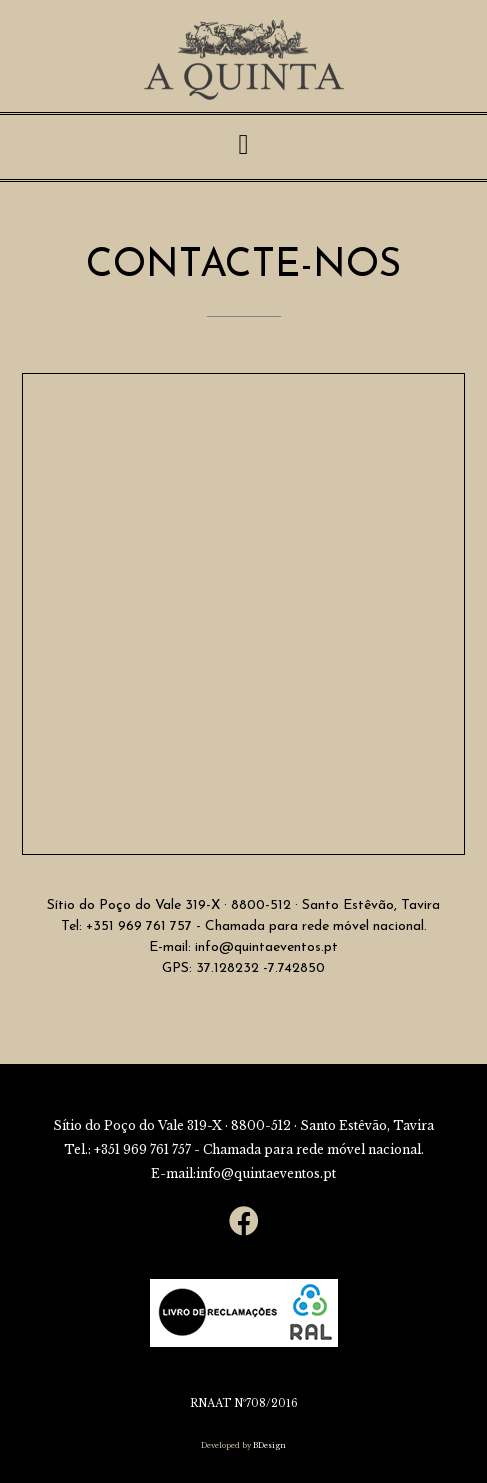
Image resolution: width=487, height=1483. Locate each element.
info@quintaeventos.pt (264, 947)
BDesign (268, 1445)
